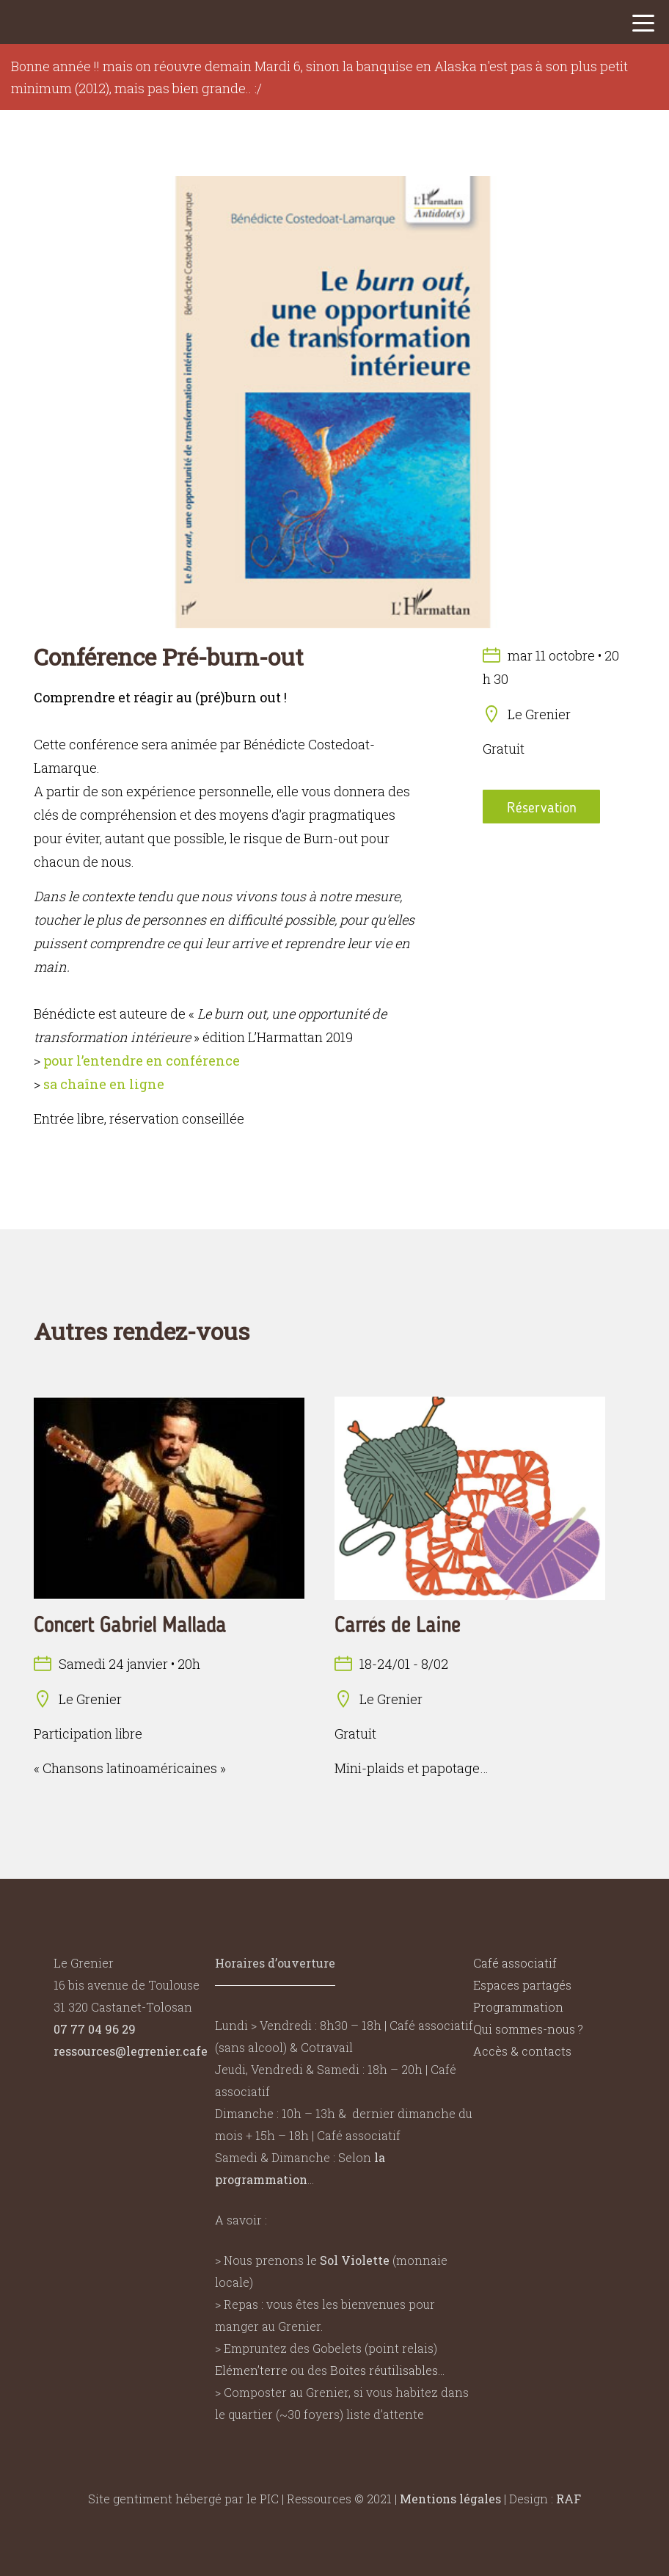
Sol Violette (355, 2260)
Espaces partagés (522, 1985)
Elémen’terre (251, 2370)
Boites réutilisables (384, 2370)
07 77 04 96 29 (95, 2029)
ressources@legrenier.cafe (131, 2051)
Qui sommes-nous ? (528, 2029)
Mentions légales (450, 2498)
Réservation (542, 807)
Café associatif (515, 1963)
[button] (643, 27)
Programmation (518, 2007)
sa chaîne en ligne (103, 1084)
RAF (568, 2498)
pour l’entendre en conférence (141, 1060)
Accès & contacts (522, 2051)
